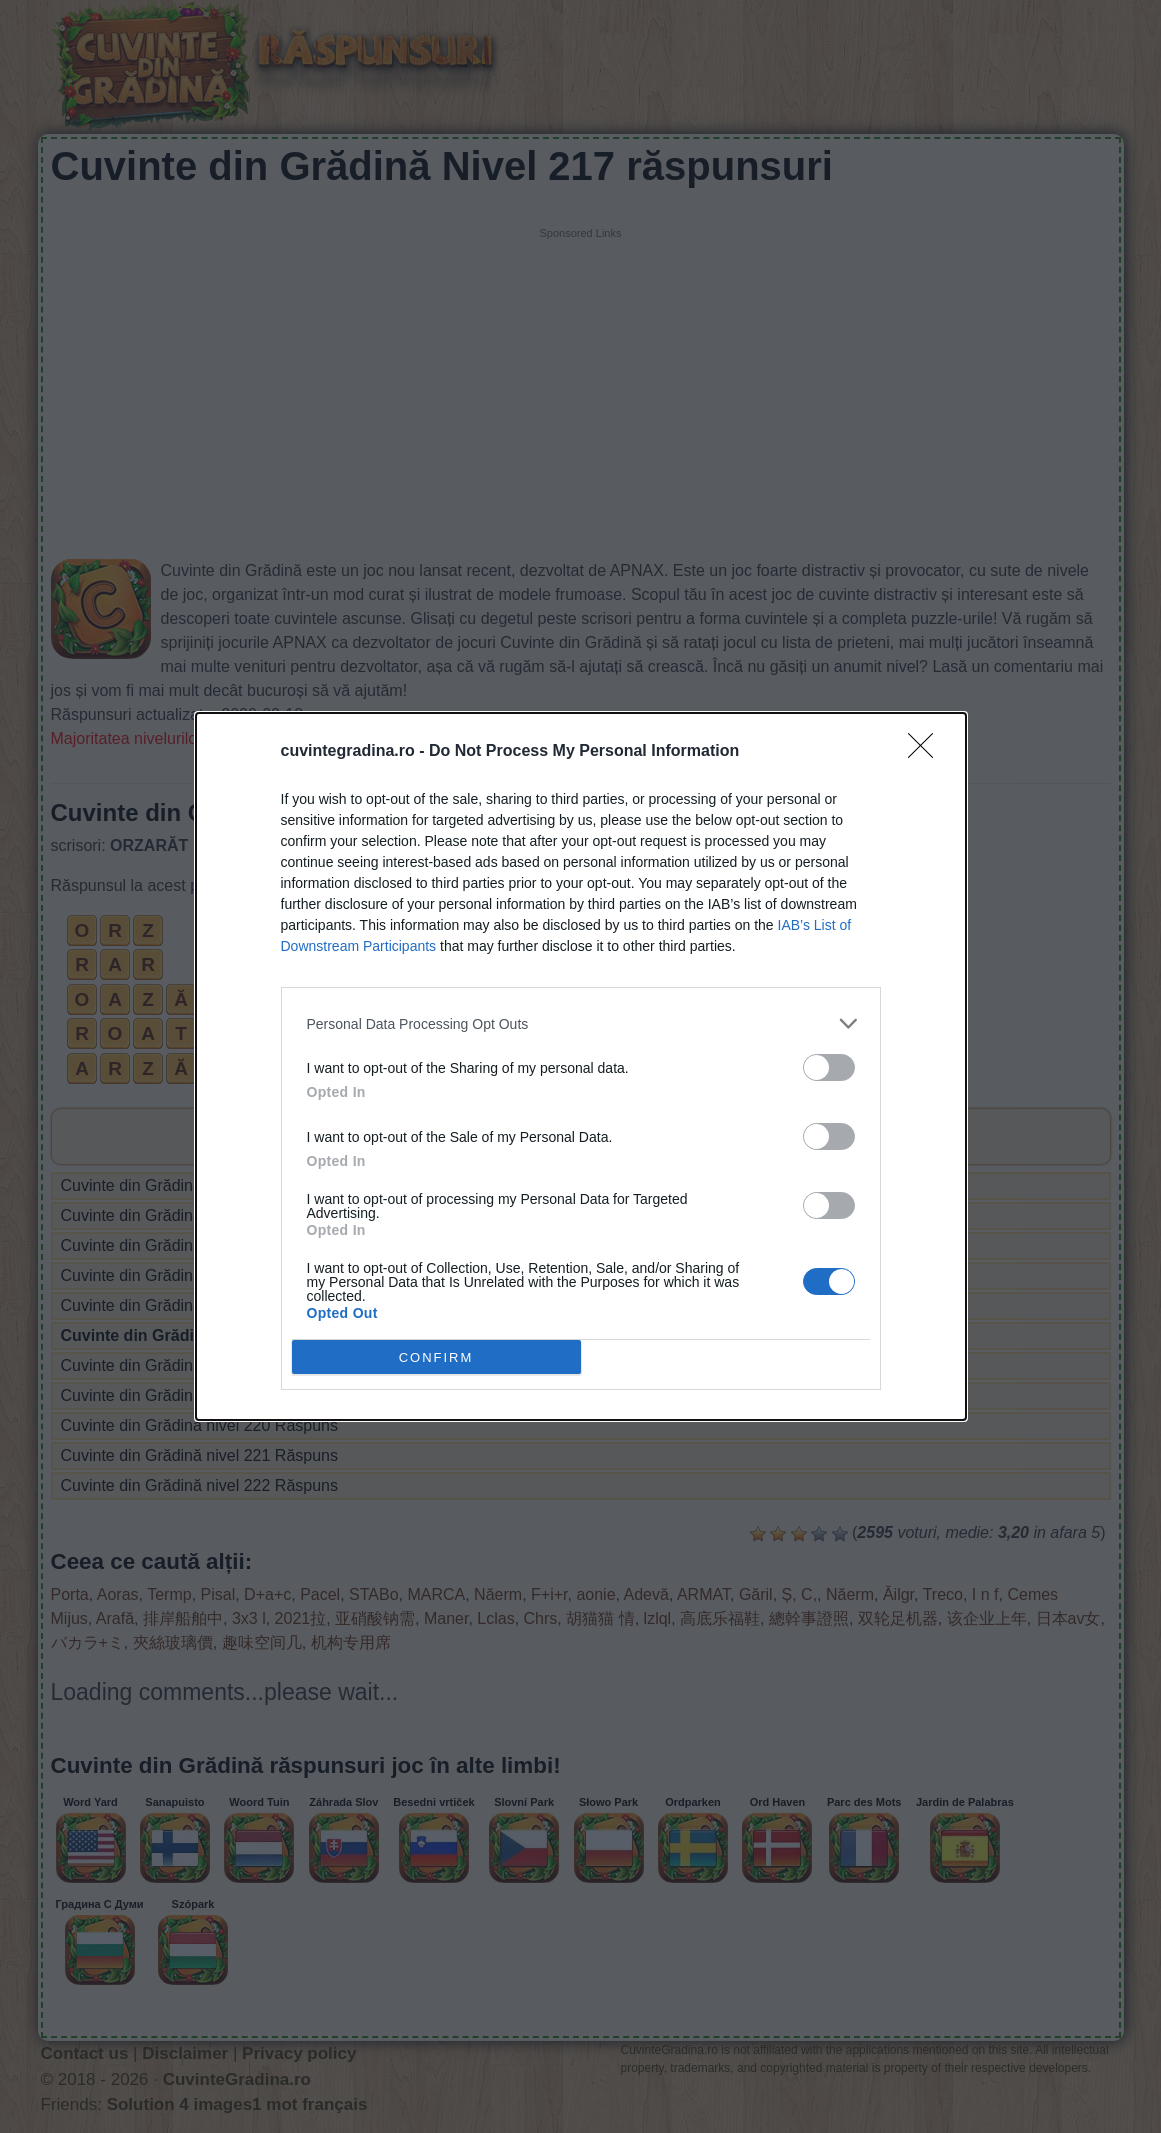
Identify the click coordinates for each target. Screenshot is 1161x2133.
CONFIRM (436, 1356)
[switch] (829, 1067)
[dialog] (581, 1066)
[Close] (927, 752)
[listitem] (581, 1023)
